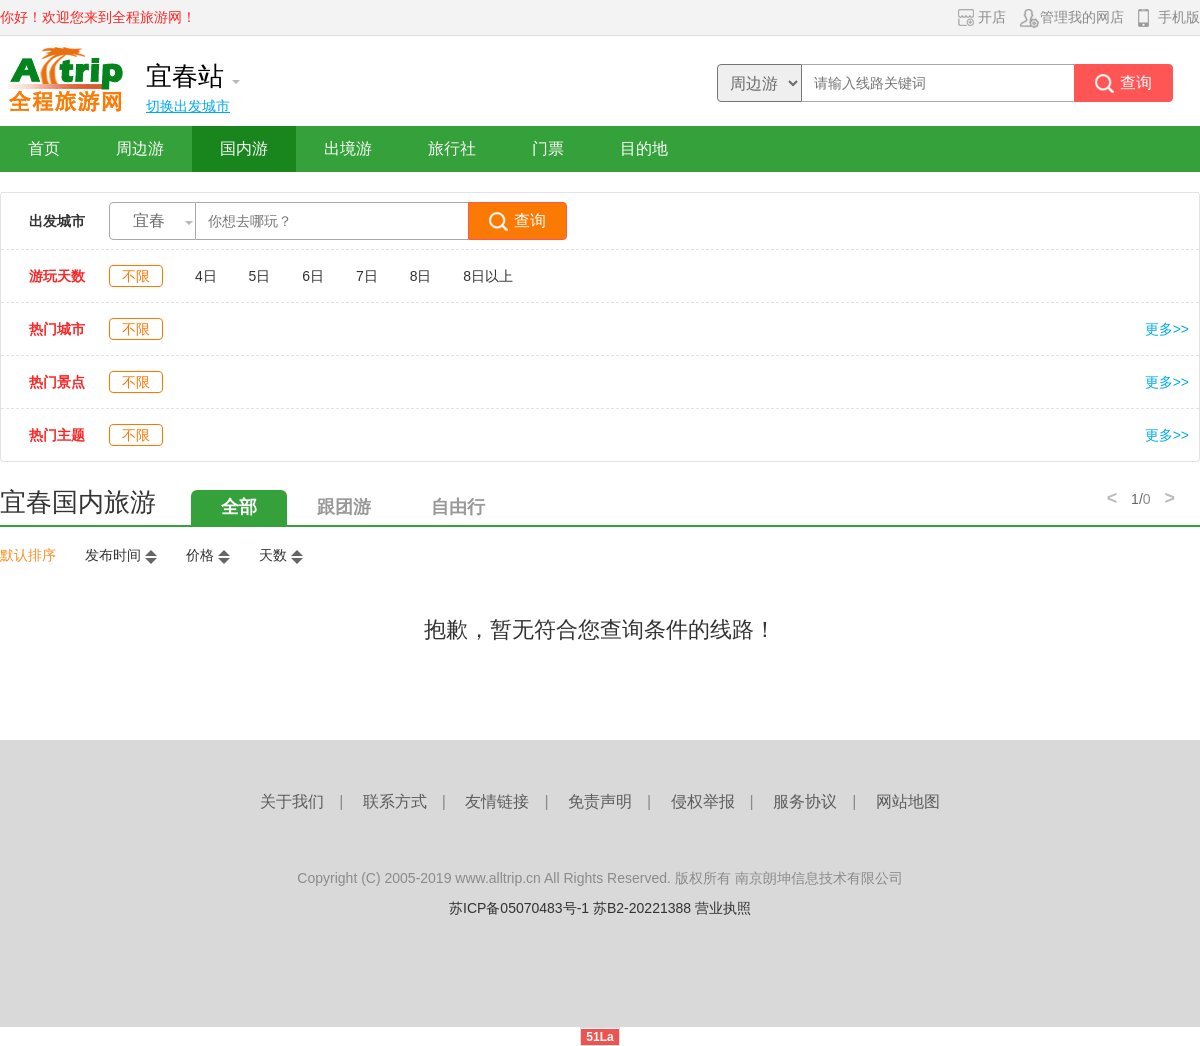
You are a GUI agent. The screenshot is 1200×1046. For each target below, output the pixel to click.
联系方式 (395, 801)
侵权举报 (703, 801)
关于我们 (292, 801)
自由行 (458, 507)
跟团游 (344, 507)
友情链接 (497, 801)
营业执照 (723, 908)
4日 (206, 276)
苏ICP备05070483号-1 (519, 908)
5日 (260, 276)
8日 (421, 276)
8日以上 (488, 276)
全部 (239, 507)
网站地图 (908, 801)
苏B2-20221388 (642, 908)
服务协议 (805, 801)
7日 (367, 276)
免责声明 (600, 801)
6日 (313, 276)
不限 (136, 276)
